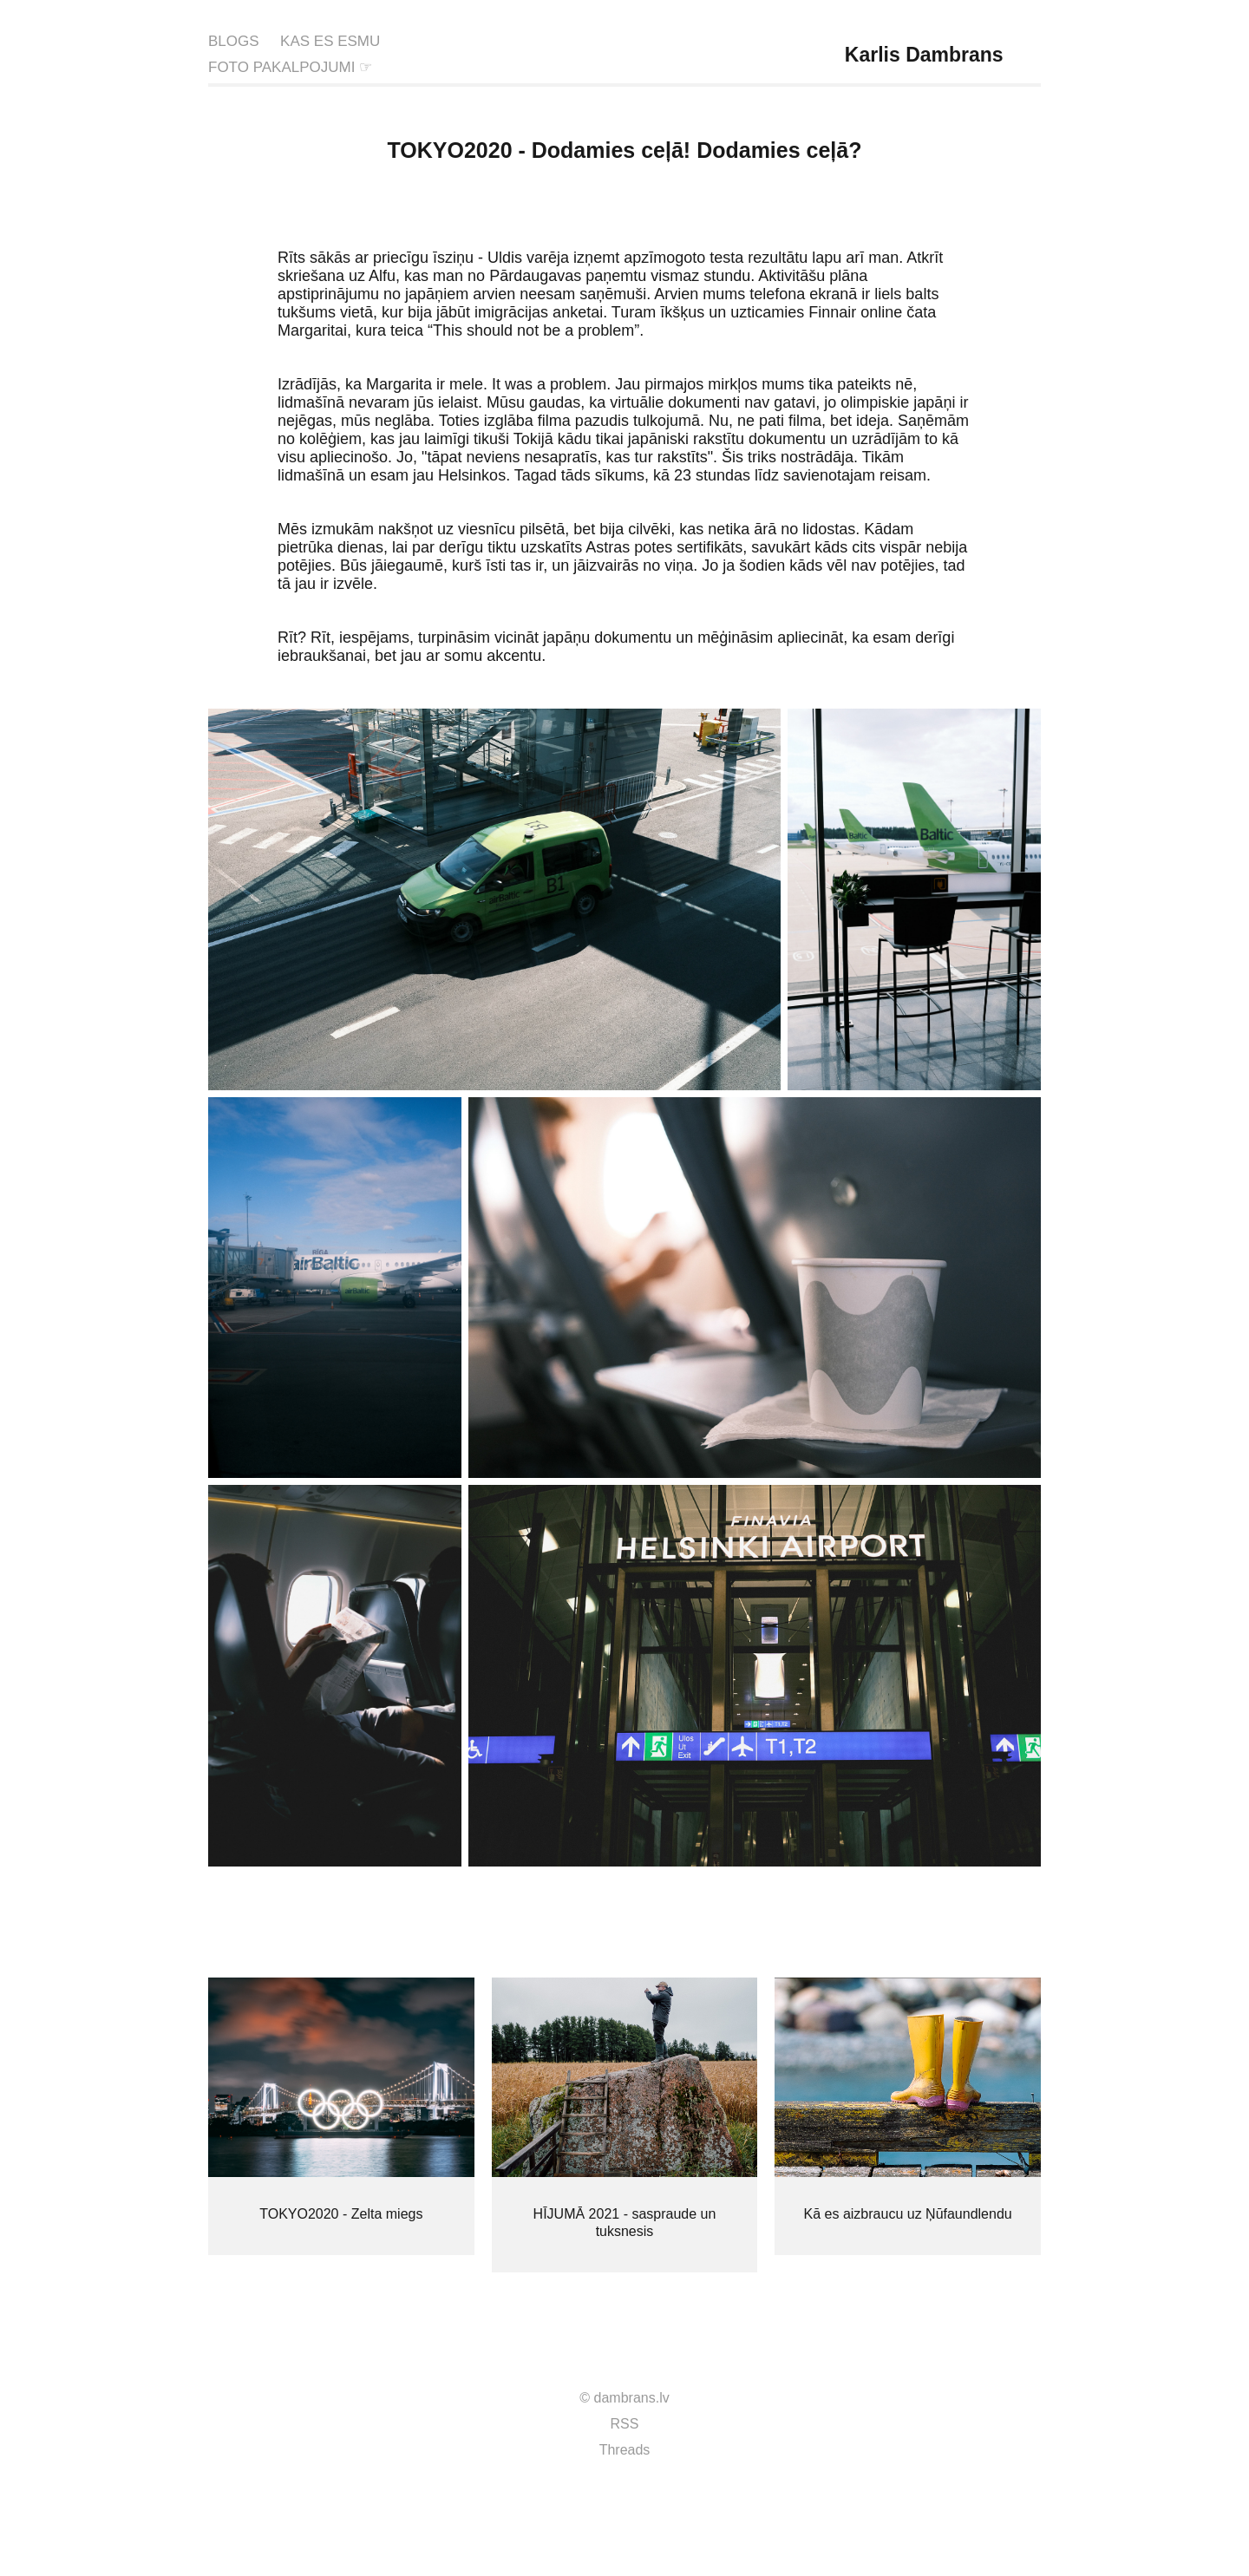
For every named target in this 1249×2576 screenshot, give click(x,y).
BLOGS (233, 41)
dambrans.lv (632, 2397)
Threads (625, 2449)
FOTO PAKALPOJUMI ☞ (290, 67)
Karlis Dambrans (924, 54)
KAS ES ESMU (330, 41)
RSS (625, 2423)
